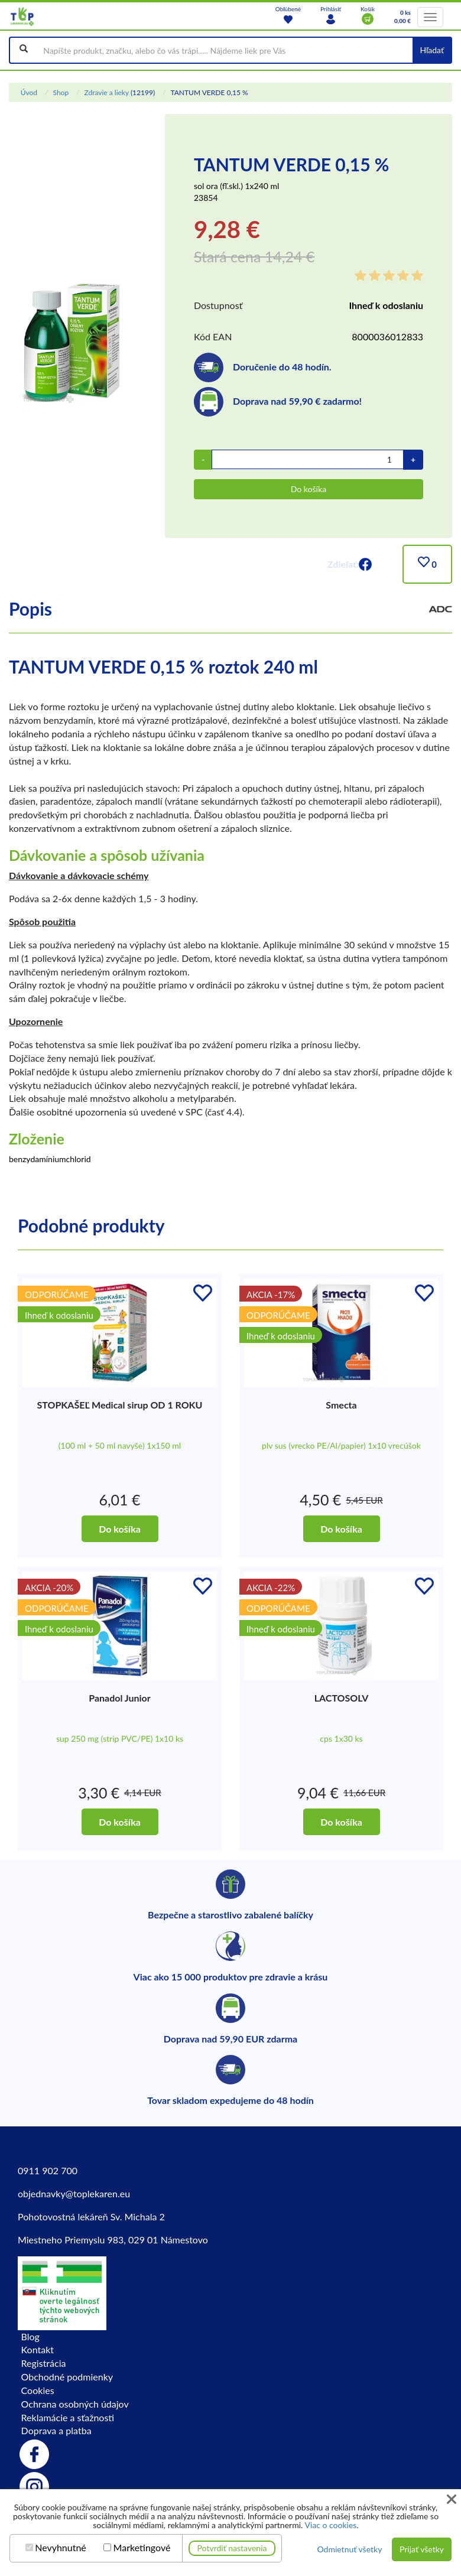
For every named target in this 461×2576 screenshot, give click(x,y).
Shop (61, 92)
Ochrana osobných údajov (75, 2403)
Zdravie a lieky (106, 92)
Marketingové (142, 2547)
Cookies (37, 2390)
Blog (30, 2336)
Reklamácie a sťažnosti (68, 2417)
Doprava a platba (56, 2430)
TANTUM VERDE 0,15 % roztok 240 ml (163, 666)
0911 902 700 (47, 2170)
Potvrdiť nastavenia (232, 2548)
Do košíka (308, 489)
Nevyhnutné (60, 2547)
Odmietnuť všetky (349, 2549)
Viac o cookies (330, 2525)
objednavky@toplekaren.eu (74, 2193)
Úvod (29, 92)
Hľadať (432, 50)
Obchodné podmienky (67, 2376)
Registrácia (43, 2363)
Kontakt (37, 2349)
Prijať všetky (422, 2549)
